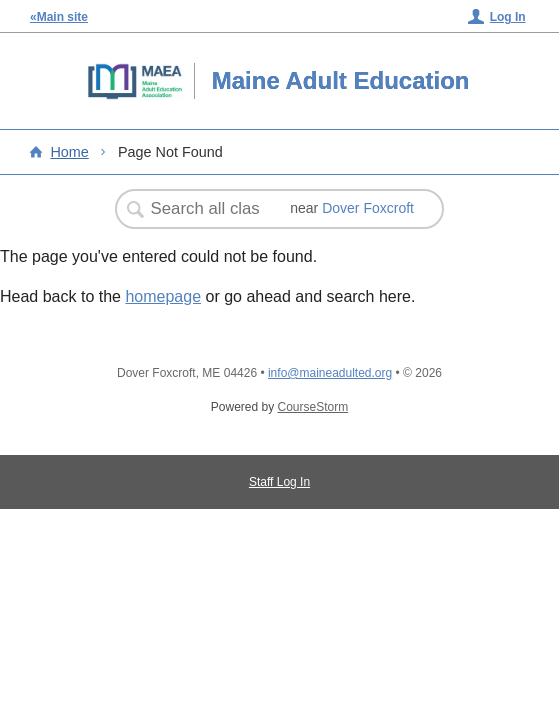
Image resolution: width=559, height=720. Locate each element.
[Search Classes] (207, 209)
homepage (163, 296)
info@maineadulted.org (330, 373)
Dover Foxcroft (368, 208)
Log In (508, 17)
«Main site (59, 17)
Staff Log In (279, 482)
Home (69, 152)
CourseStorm (313, 407)
